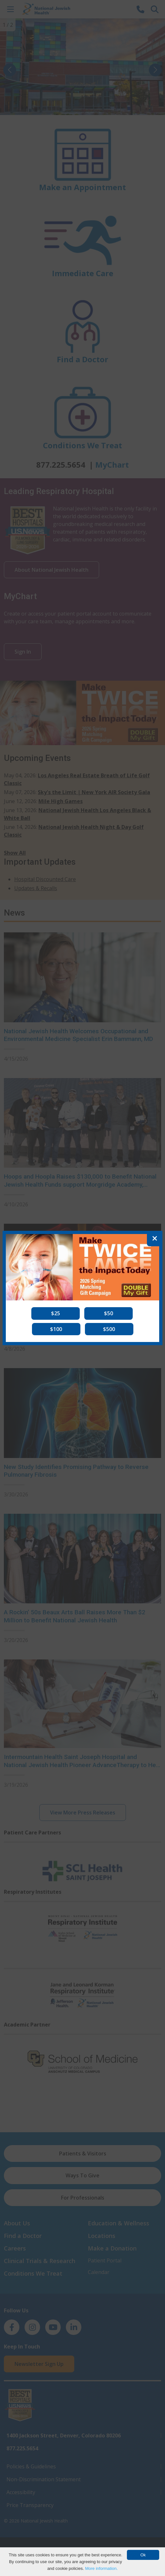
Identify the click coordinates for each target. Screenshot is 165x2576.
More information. (101, 2568)
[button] (55, 1313)
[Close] (154, 1238)
